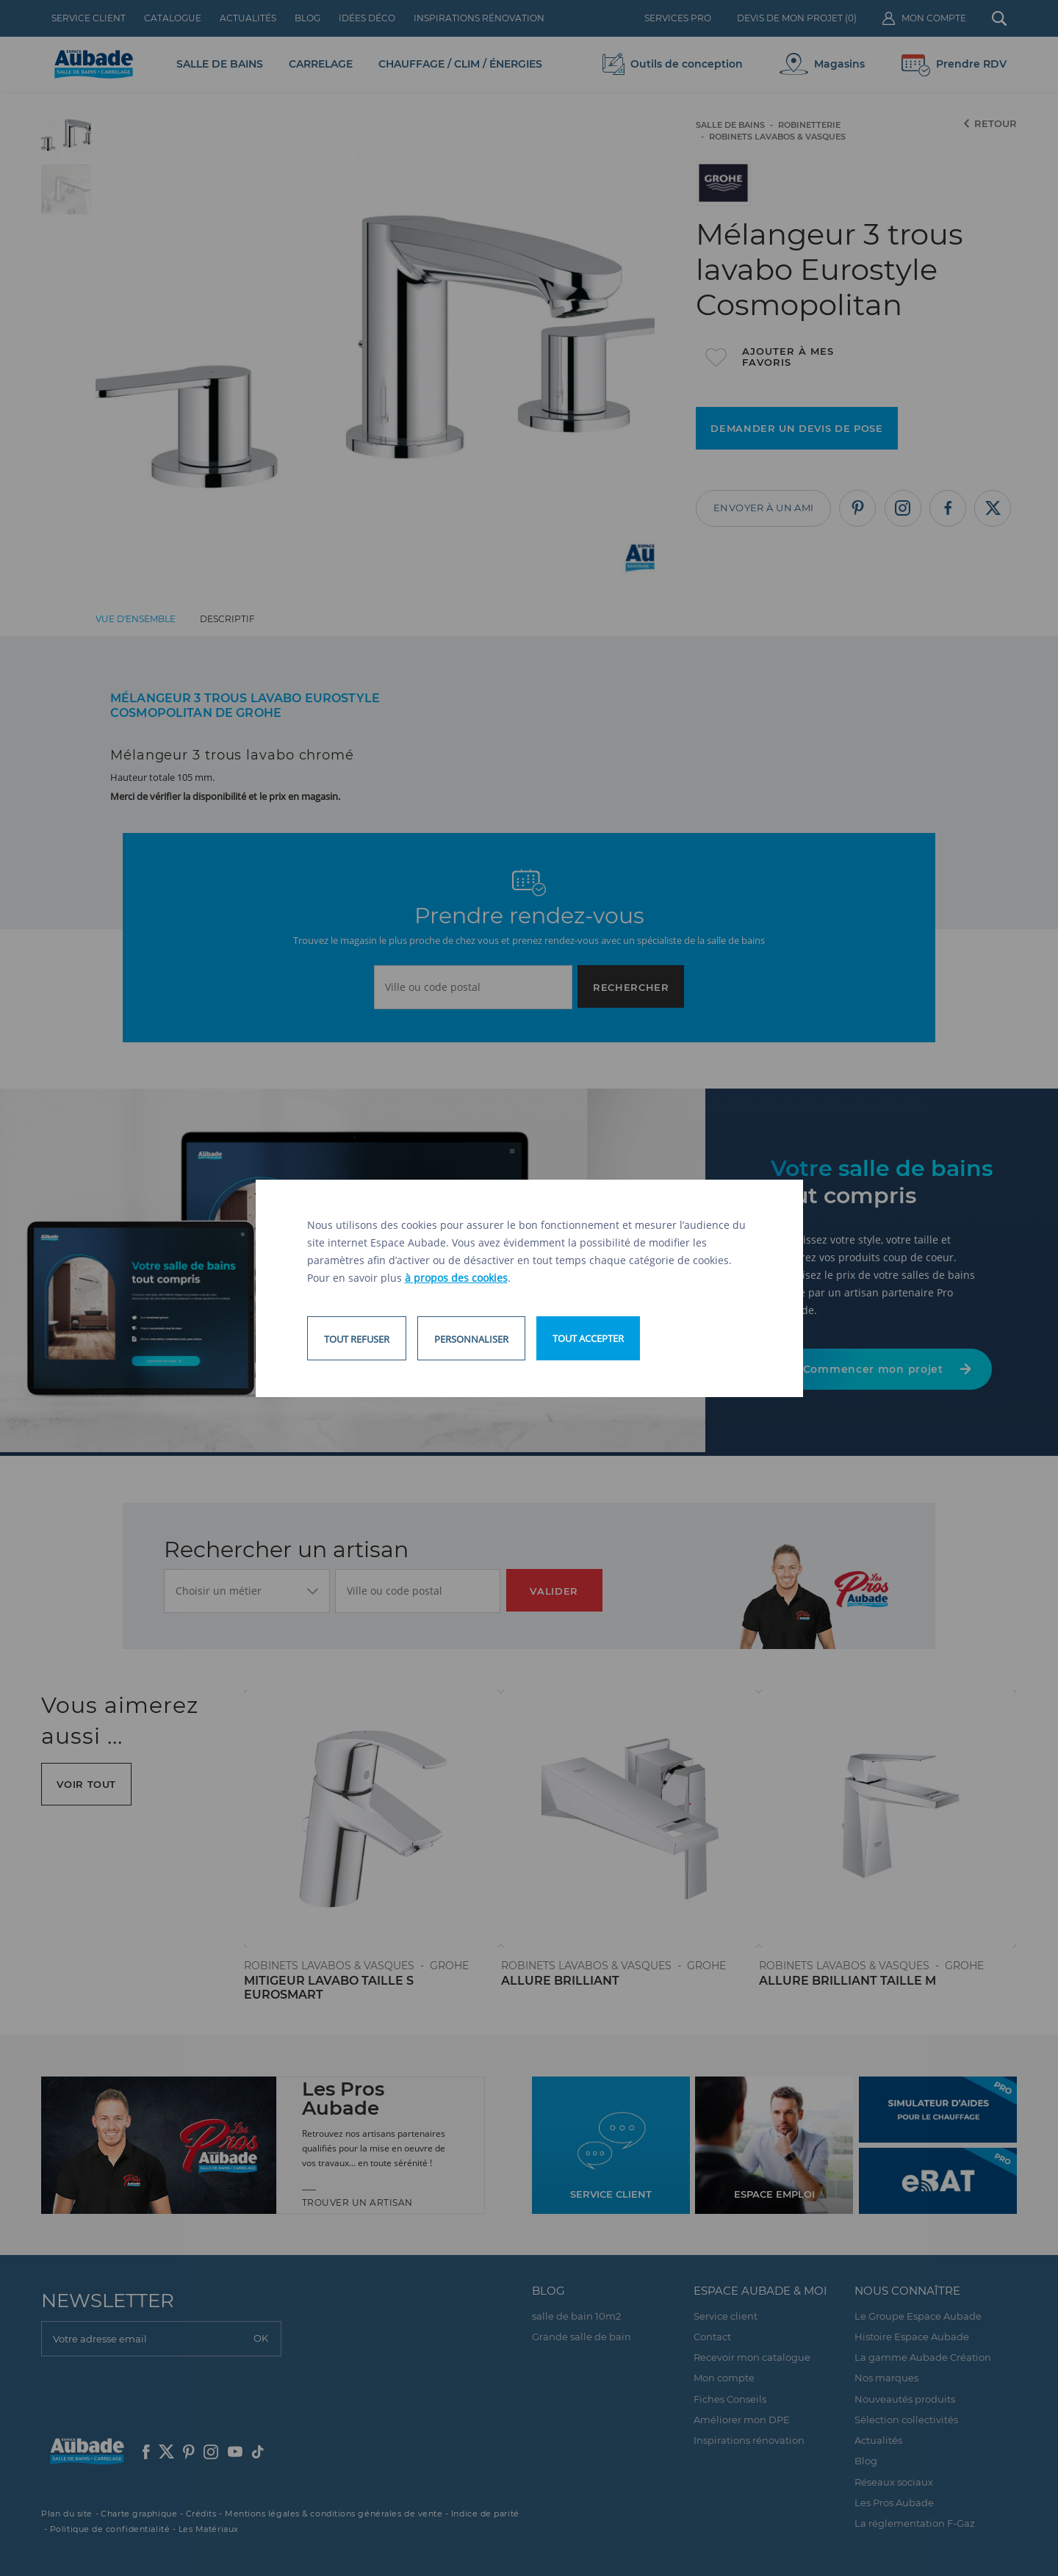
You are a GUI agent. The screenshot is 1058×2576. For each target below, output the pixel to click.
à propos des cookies (456, 1278)
